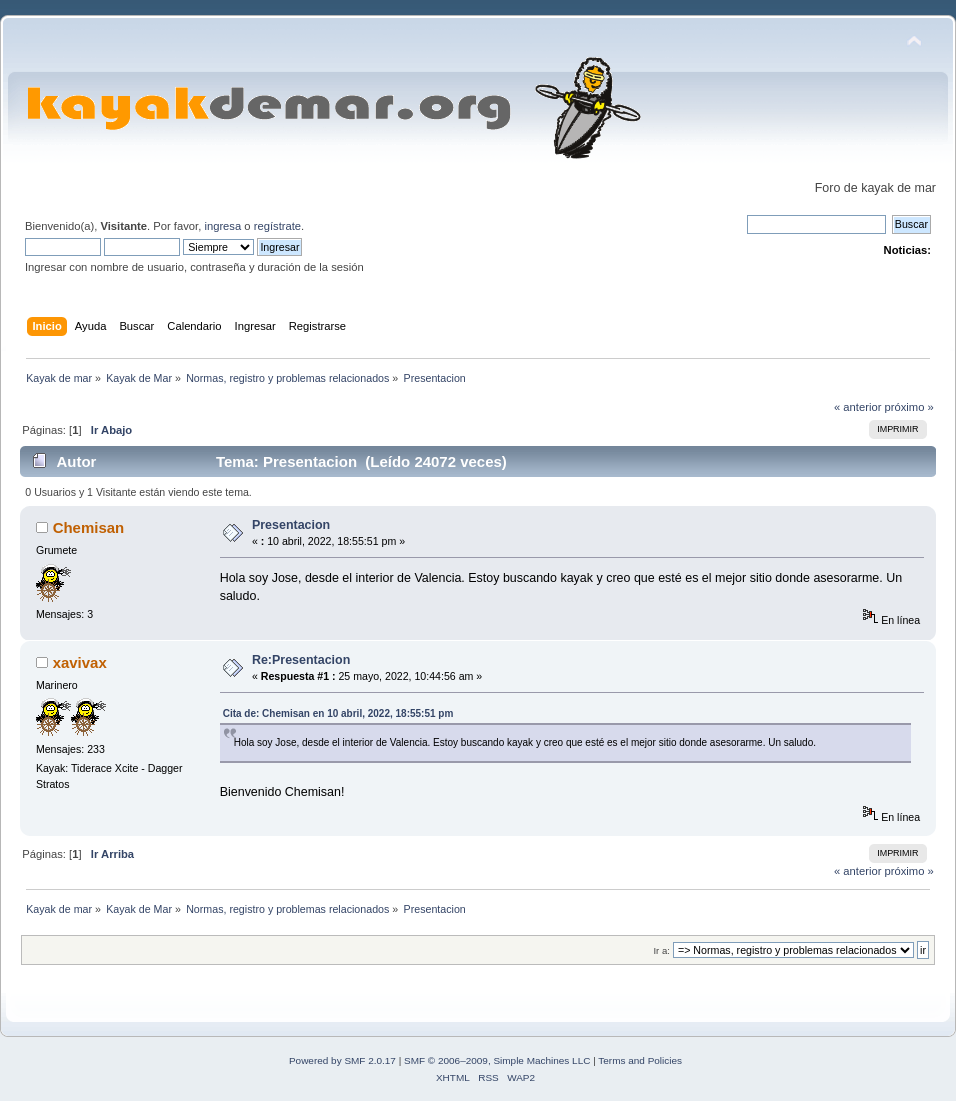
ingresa (222, 226)
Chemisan (89, 527)
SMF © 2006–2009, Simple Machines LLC (497, 1060)
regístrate (277, 226)
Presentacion (291, 525)
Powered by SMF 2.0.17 (342, 1060)
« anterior (857, 407)
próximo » (909, 407)
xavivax (80, 662)
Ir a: (661, 950)
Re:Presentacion (301, 660)
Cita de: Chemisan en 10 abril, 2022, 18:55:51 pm (338, 713)
